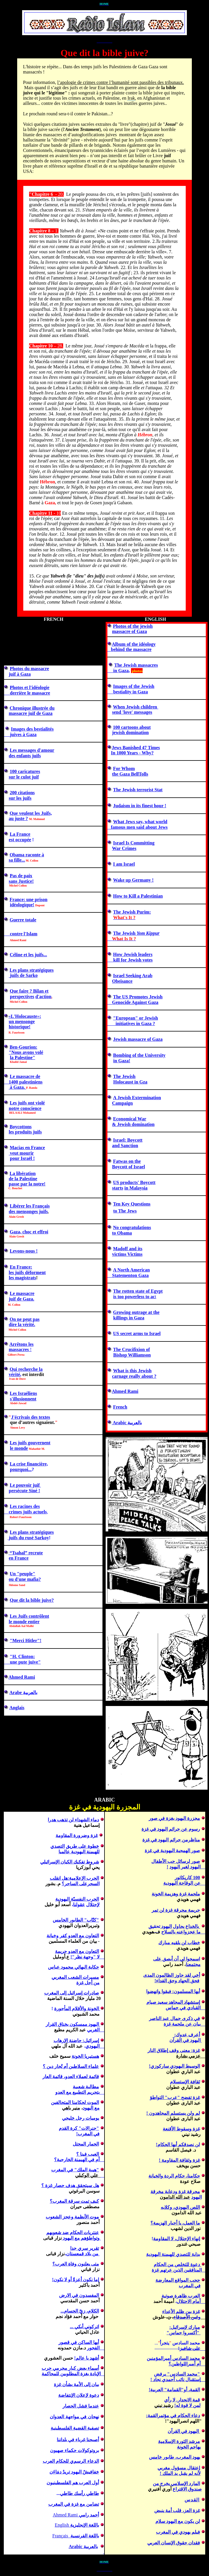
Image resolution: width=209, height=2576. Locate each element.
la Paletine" (22, 1057)
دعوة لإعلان (87, 2395)
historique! (20, 1026)
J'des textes (30, 1417)
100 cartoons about (132, 727)
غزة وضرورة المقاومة (77, 1835)
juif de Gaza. (21, 1298)
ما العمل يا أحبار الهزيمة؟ (175, 2222)
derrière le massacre (27, 692)
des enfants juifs (25, 755)
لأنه (197, 2473)
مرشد (179, 2441)
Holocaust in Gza (130, 1081)
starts (117, 1187)
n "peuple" (23, 1573)
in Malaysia (136, 1187)
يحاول (178, 1926)
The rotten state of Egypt (138, 1291)
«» (24, 1016)
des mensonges (28, 1211)
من (96, 1982)
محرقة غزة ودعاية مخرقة (175, 2191)
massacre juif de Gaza (30, 713)
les (12, 1272)
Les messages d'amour (32, 750)
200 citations (22, 792)
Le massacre (22, 1293)
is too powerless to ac (134, 1296)
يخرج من (161, 2483)
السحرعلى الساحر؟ (81, 1883)
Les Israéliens (23, 1393)
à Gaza (17, 1087)
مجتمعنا (193, 1964)
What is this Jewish (132, 1370)
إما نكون (90, 2279)
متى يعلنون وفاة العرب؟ (75, 2263)
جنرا (77, 2128)
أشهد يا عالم (87, 2358)
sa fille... (17, 860)
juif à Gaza (20, 674)
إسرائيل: (90, 2040)
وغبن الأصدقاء (187, 2317)
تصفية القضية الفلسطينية (75, 2428)
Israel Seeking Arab (133, 975)
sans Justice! (21, 881)
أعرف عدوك (187, 2034)
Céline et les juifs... (28, 954)
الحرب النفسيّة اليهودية (77, 1899)
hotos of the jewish (134, 626)
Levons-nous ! (24, 1250)
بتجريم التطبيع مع (79, 2092)
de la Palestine (23, 1178)
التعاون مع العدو (83, 1935)
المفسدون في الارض (79, 2295)
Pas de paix (21, 875)
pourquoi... (21, 1469)
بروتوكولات (88, 2450)
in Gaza (118, 670)
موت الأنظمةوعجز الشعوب (72, 2216)
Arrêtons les (21, 1344)
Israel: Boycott (128, 1140)
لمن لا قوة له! (187, 2405)
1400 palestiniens (23, 1081)
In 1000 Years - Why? (132, 752)
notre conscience (25, 1108)
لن (197, 2521)
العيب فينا (89, 2154)
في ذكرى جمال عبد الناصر (174, 2018)
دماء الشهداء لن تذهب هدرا (73, 1819)
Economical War (129, 1118)
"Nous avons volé (26, 1052)
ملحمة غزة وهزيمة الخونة (176, 1893)
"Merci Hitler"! (26, 1640)
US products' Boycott (134, 1182)
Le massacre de (25, 1076)
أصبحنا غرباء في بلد (80, 2439)
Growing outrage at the (136, 1312)
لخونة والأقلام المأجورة (77, 2008)
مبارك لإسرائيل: (184, 2327)
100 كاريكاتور (187, 1877)
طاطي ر (91, 2493)
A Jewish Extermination (137, 1097)
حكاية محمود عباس (73, 1967)
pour (15, 1158)
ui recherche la (27, 1369)
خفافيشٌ (91, 2471)
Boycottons (21, 1126)
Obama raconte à (27, 854)
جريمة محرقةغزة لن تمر (176, 1910)
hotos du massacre (31, 668)
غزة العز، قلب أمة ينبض (177, 2510)
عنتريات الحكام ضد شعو (72, 2232)
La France (20, 834)
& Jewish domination (133, 1124)
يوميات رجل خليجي (80, 2118)
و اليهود (81, 2238)
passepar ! (27, 1183)
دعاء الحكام (189, 2415)
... (80, 2310)
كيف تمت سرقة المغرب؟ (74, 2201)
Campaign (122, 1103)
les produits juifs (25, 1131)
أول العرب (89, 2482)
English (62, 2525)
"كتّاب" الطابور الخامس (76, 1919)
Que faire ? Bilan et (29, 991)
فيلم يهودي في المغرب (178, 2532)
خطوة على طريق (82, 1846)
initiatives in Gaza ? (131, 1023)
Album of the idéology (134, 644)
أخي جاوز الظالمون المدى (171, 1975)
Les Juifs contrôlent (29, 1616)
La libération (23, 1173)
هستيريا (91, 2056)
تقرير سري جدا (84, 2248)
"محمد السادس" (183, 2374)
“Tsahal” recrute (25, 1552)
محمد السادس (186, 2358)
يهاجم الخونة (189, 2446)
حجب (177, 2280)
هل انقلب (59, 1878)
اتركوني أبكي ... (84, 2326)
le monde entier (24, 1621)
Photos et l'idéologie (29, 687)
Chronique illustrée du (32, 708)
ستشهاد (191, 2002)
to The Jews (125, 1210)
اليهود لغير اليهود (187, 1866)
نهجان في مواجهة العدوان (74, 2416)
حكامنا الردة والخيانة (174, 2175)
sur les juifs (20, 798)
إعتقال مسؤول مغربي (178, 2467)
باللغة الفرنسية (84, 2535)
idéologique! (22, 904)
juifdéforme (30, 1272)
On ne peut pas (25, 1319)
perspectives (22, 996)
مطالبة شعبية (86, 2086)
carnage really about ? (134, 1376)
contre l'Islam (20, 933)
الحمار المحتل (86, 2143)
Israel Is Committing (134, 842)
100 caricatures (25, 771)
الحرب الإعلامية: (83, 1878)
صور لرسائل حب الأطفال (175, 1861)
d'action (44, 996)
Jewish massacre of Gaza (138, 1039)
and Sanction (125, 1145)
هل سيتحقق (87, 2185)
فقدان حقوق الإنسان (180, 2542)
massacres (19, 1349)
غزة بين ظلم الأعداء (181, 2311)
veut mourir (21, 1153)
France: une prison (28, 899)
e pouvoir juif (27, 1485)
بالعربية (91, 2546)
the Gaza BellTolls (130, 774)
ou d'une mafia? (25, 1579)
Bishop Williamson (132, 1354)
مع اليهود (91, 2107)
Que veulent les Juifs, (31, 813)
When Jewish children (135, 706)
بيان (95, 2384)
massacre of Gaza (129, 631)
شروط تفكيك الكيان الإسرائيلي (69, 1861)
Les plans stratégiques (32, 970)
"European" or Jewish (135, 1018)
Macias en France (27, 1147)
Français (60, 2535)
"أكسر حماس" (183, 2332)
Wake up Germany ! (133, 880)
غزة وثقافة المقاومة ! (179, 2160)
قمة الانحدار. (188, 2399)
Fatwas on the (127, 1161)
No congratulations (132, 1227)
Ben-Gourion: (23, 1047)
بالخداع (192, 1926)
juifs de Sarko (23, 975)
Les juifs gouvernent (30, 1442)
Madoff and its (127, 1248)
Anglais (16, 1707)
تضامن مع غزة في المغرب (73, 2504)
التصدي (57, 1846)
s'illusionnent (23, 1398)
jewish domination (130, 732)
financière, (29, 1463)
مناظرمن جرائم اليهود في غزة (171, 1839)
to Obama (122, 1232)
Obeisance (122, 981)
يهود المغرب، (187, 2457)
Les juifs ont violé (27, 1102)
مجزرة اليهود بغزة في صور (174, 1818)
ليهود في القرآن (185, 2040)
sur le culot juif (24, 776)
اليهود (166, 1926)
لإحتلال (93, 1904)
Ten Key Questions (131, 1203)
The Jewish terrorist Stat (138, 789)
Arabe (15, 1692)
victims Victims (127, 1254)
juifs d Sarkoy (28, 1537)
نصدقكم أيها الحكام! (178, 2144)
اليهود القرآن (184, 2431)
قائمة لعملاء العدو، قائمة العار (70, 2076)
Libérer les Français (30, 1205)
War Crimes (124, 848)
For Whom (124, 768)
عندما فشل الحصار (81, 2405)
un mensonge (22, 1021)
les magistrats (22, 1277)
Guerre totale (23, 919)
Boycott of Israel (128, 1166)
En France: (21, 1266)
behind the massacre (129, 649)
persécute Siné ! (24, 1490)
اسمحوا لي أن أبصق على (176, 1958)
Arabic (127, 1422)
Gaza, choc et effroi (29, 1231)
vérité (15, 1374)
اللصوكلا (180, 2207)
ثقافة (195, 2081)
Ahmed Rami (21, 1677)
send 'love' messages (132, 712)
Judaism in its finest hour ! (139, 805)
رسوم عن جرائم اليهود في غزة (170, 1829)
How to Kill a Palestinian (138, 896)
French (120, 1406)
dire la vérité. (22, 1324)
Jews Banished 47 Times (136, 747)
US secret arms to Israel (137, 1333)
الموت (75, 2102)
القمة (195, 2389)
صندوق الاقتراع (187, 2489)
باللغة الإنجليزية (84, 2525)
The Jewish (124, 1076)
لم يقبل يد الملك (177, 2473)
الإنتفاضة (67, 2395)
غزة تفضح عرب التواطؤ (175, 2097)
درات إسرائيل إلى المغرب (71, 1992)
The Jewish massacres (136, 665)
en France (19, 1558)
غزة (196, 2128)
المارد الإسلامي (185, 2483)
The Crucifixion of (131, 1349)
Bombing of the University (139, 1055)
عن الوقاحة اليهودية (184, 1883)
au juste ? (18, 818)
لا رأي (170, 2399)
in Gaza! (121, 1060)
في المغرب (89, 2133)
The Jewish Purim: (132, 912)
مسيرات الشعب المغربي (75, 1977)
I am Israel (124, 864)
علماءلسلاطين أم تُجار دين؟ (71, 2066)
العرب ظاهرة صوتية (181, 2295)
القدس (192, 2499)
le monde (19, 1448)
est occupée (20, 839)
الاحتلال (191, 2301)
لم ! (173, 2113)
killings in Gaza (128, 1317)
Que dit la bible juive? (32, 1600)
